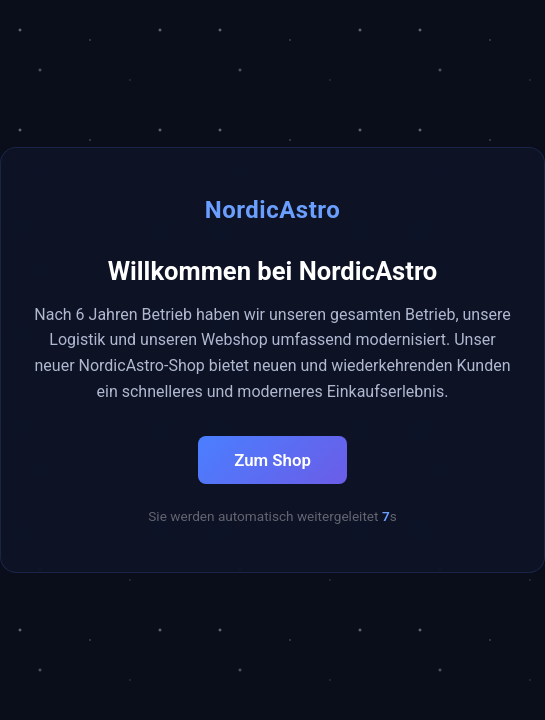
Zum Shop (272, 460)
